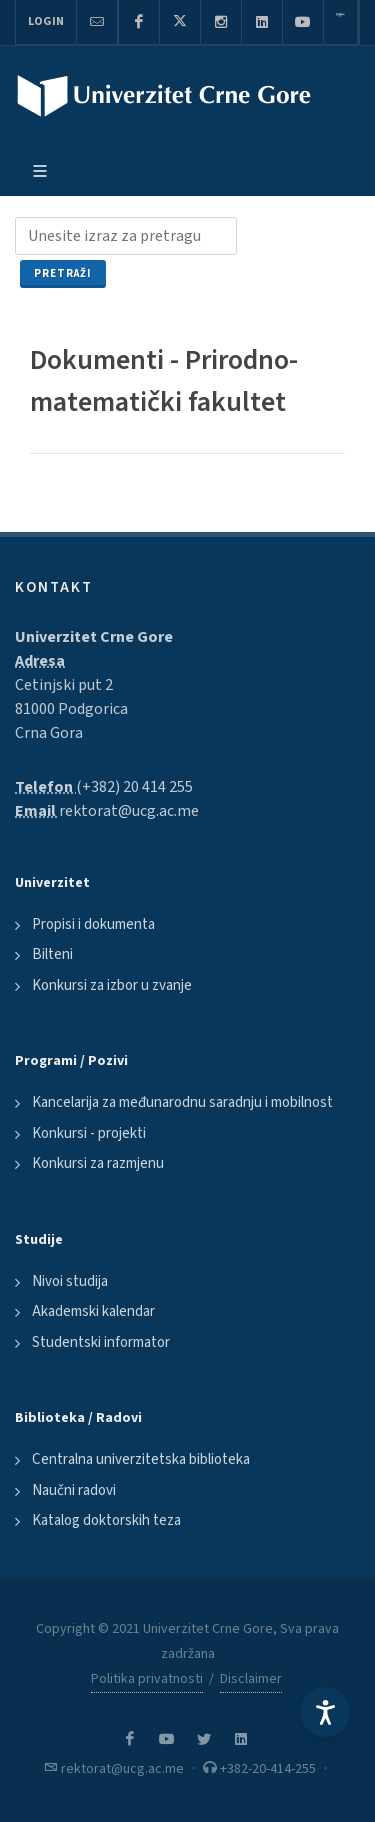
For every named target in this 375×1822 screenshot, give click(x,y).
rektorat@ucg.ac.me (129, 811)
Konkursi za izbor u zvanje (112, 985)
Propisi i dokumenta (93, 924)
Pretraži (63, 273)
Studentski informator (101, 1342)
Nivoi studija (70, 1281)
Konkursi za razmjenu (98, 1163)
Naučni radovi (74, 1490)
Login (46, 21)
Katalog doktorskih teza (106, 1520)
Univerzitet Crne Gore (94, 637)
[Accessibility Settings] (325, 1712)
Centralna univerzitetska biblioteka (141, 1459)
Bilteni (52, 954)
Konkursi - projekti (89, 1133)
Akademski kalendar (93, 1311)
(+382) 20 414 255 (134, 787)
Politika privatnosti (147, 1679)
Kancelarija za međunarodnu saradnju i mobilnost (182, 1102)
